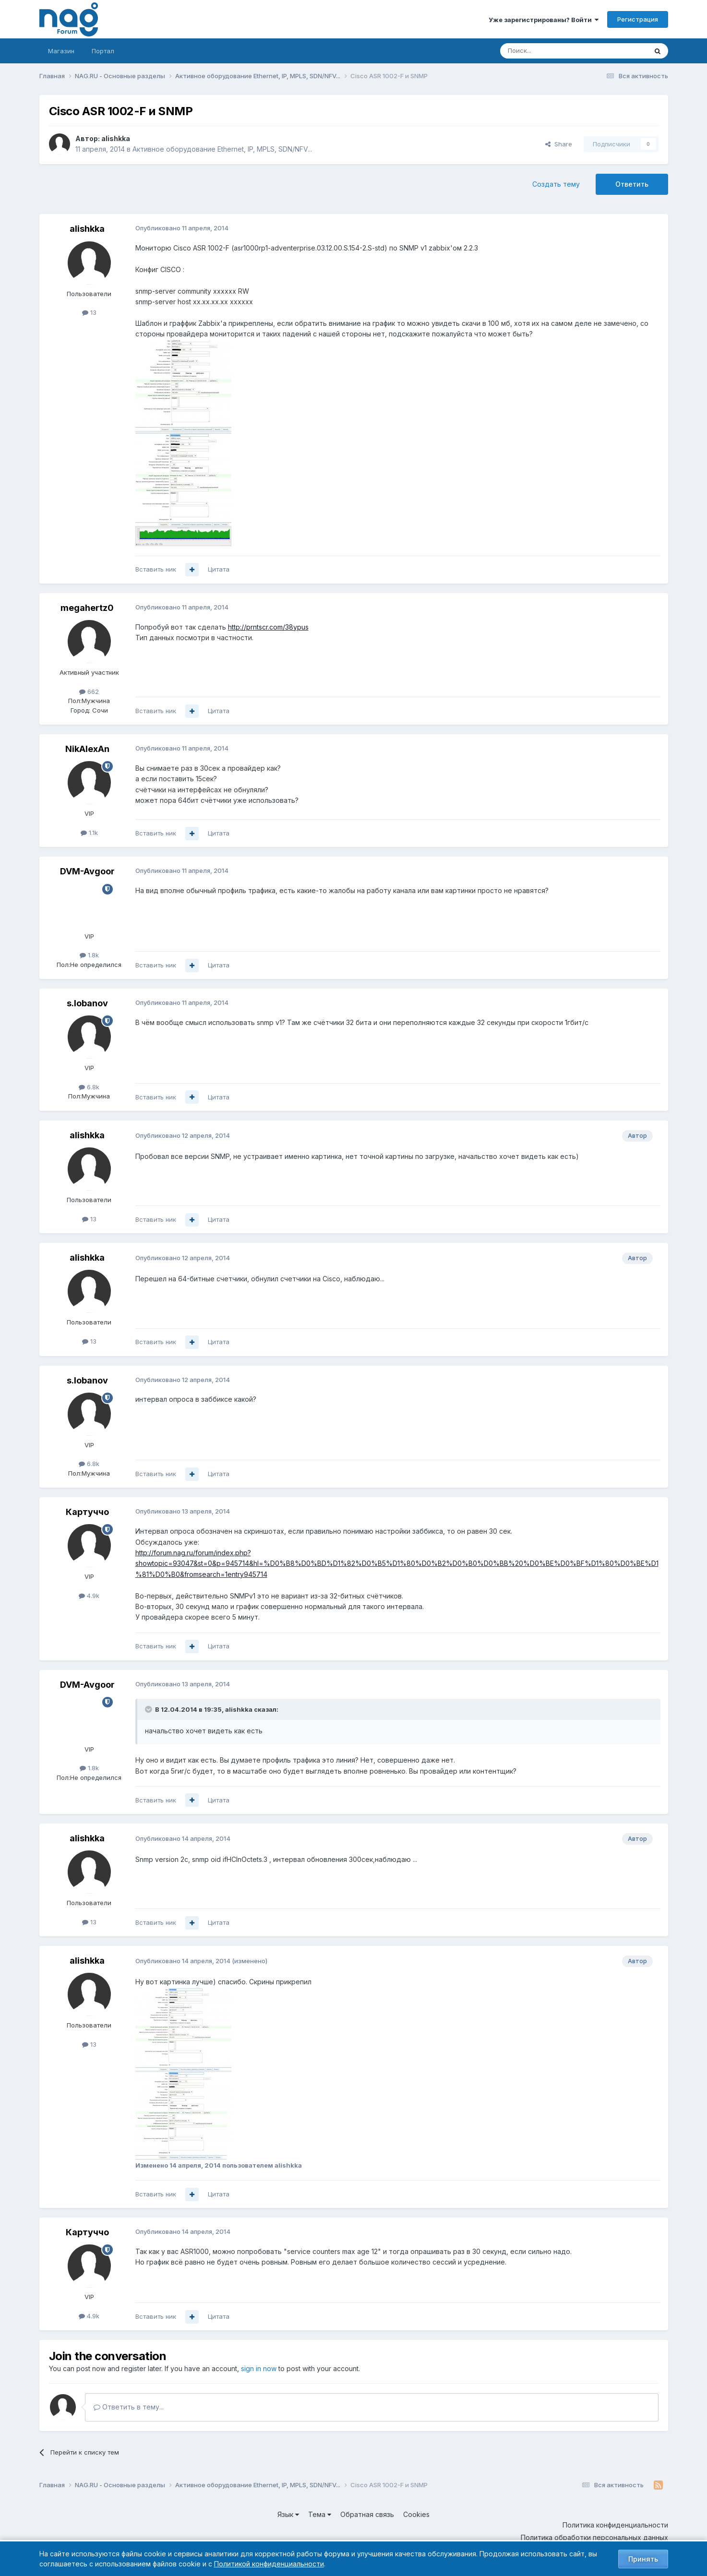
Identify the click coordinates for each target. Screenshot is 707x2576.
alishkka (115, 138)
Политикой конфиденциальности (269, 2564)
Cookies (416, 2514)
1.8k (89, 955)
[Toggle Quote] (149, 1709)
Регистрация (637, 19)
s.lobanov (87, 1003)
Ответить (631, 184)
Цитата (218, 569)
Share (558, 144)
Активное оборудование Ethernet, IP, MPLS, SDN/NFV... (222, 149)
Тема (319, 2514)
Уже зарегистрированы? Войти (544, 20)
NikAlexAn (87, 749)
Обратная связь (367, 2514)
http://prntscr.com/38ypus (268, 627)
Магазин (61, 51)
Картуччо (87, 1512)
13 (89, 312)
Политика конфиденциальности (615, 2525)
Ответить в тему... (129, 2407)
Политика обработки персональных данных (594, 2537)
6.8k (89, 1087)
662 (89, 691)
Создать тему (556, 184)
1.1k (89, 832)
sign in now (258, 2368)
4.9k (89, 1595)
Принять (643, 2559)
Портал (103, 51)
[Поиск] (547, 51)
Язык (288, 2514)
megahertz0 (87, 608)
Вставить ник (155, 569)
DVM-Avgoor (87, 871)
